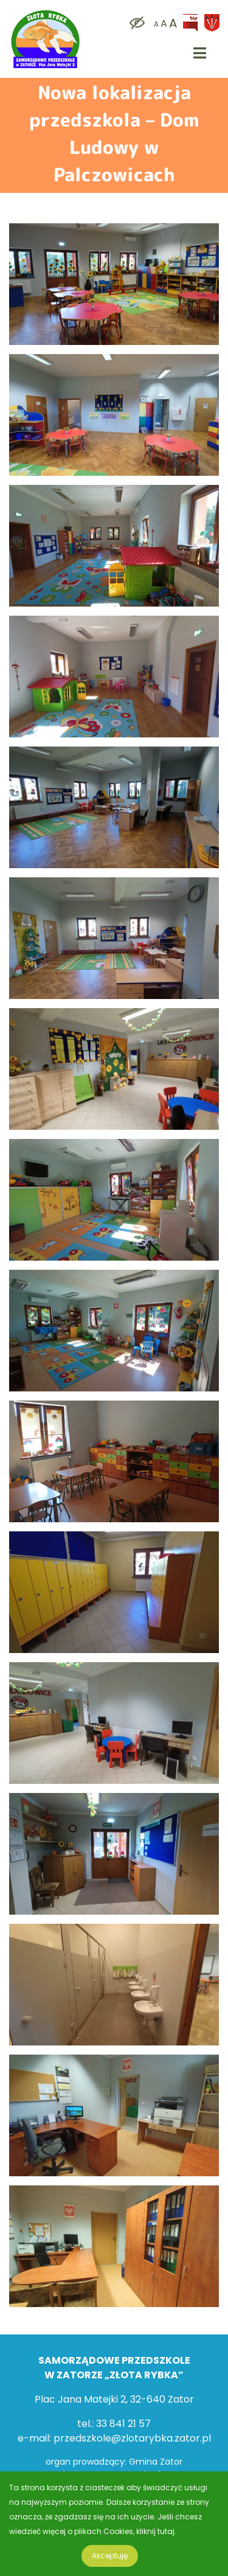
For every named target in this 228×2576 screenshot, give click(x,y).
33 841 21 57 (123, 2424)
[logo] (45, 12)
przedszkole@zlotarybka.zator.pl (132, 2438)
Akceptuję (110, 2555)
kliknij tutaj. (156, 2531)
